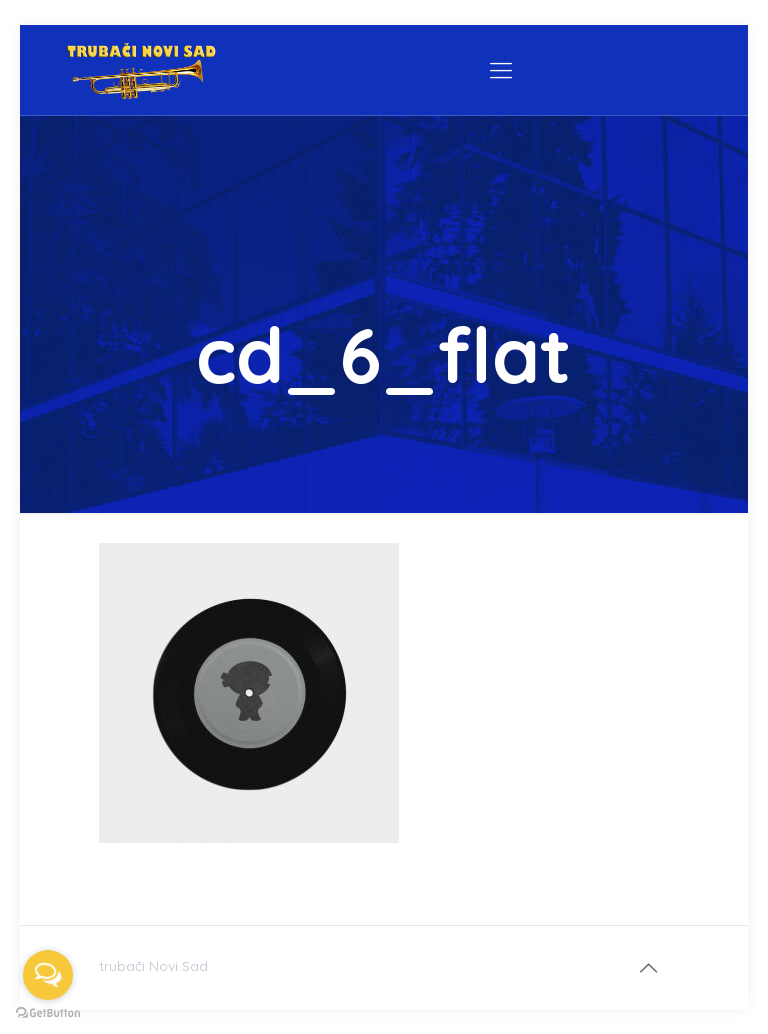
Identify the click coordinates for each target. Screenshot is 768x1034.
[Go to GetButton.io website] (48, 1013)
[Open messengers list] (48, 975)
